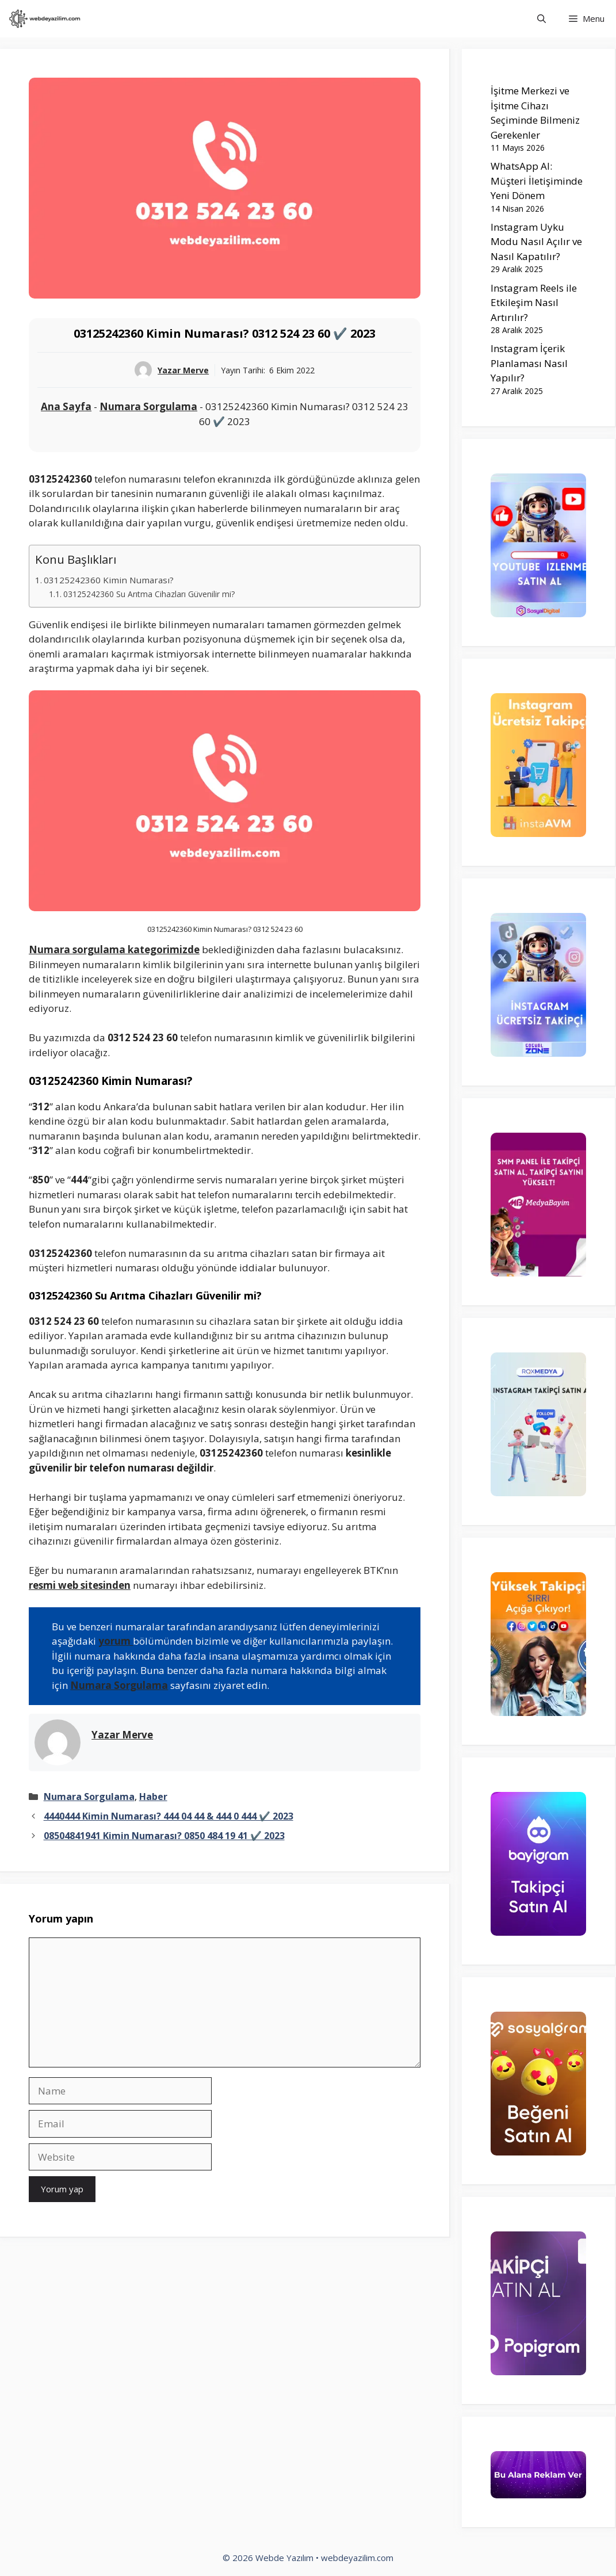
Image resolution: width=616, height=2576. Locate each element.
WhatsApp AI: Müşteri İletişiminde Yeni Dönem (537, 180)
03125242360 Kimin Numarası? (109, 580)
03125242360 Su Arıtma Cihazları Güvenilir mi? (149, 593)
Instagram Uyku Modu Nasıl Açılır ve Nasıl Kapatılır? (536, 241)
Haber (153, 1796)
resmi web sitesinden (80, 1585)
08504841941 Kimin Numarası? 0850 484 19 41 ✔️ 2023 (164, 1835)
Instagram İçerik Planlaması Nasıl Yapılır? (529, 363)
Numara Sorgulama (148, 406)
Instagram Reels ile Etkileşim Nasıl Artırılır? (534, 302)
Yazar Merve (183, 370)
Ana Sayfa (66, 406)
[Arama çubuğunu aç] (541, 18)
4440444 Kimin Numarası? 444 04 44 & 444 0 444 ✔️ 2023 (168, 1816)
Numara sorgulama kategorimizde (114, 949)
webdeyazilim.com (357, 2557)
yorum (115, 1641)
